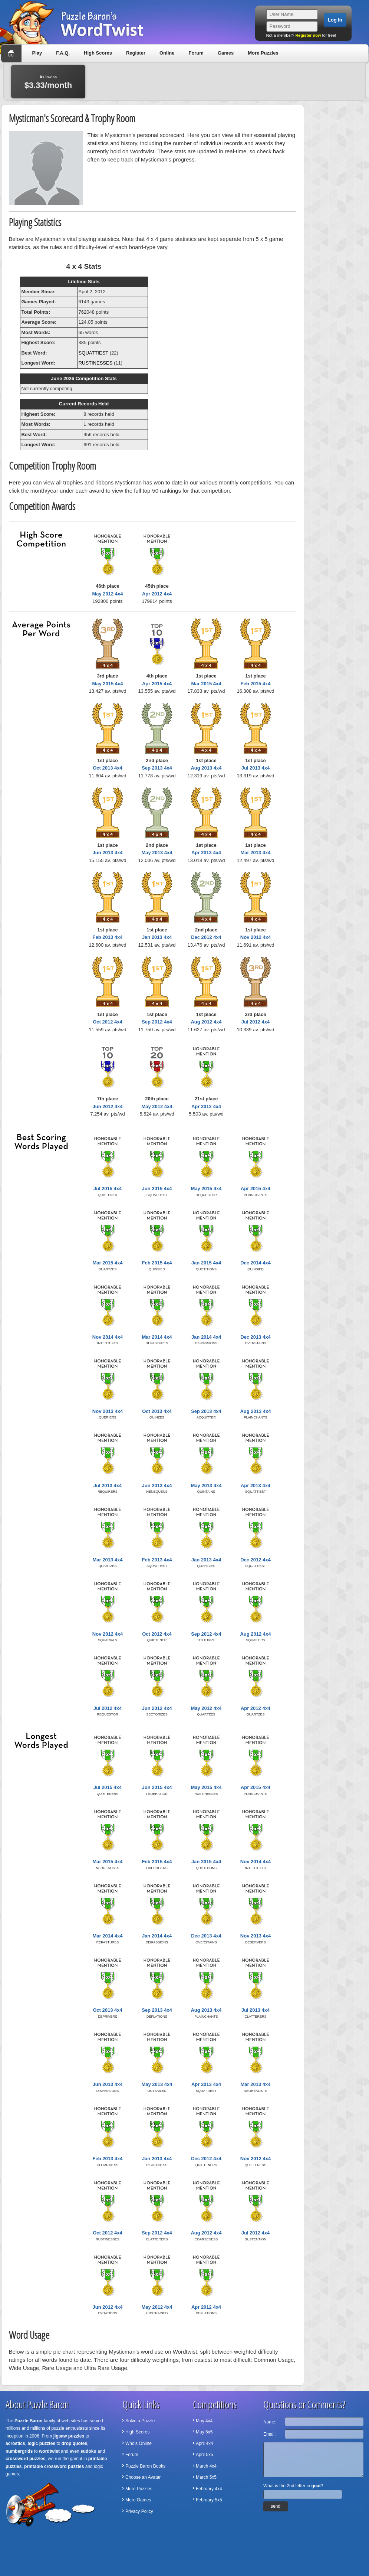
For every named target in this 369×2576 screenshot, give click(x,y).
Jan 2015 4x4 (206, 1263)
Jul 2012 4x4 (255, 1022)
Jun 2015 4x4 (157, 1188)
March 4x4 (206, 2466)
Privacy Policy (139, 2511)
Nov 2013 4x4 (107, 1411)
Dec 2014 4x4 (255, 1263)
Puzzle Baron (28, 2420)
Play (37, 53)
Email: (269, 2434)
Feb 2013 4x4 (108, 937)
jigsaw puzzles (68, 2436)
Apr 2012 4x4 (157, 594)
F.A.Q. (63, 53)
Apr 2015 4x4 (157, 683)
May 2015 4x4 (107, 683)
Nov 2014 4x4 (107, 1337)
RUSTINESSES (96, 363)
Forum (195, 53)
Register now (308, 35)
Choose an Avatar (143, 2477)
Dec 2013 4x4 (255, 1337)
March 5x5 (206, 2477)
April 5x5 (204, 2454)
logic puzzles (41, 2443)
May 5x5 (204, 2432)
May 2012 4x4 (107, 594)
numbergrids (19, 2451)
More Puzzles (263, 53)
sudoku (88, 2451)
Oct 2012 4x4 (107, 1022)
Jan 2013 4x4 (157, 937)
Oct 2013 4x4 (107, 768)
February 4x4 (209, 2488)
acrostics (15, 2443)
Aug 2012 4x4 (206, 1022)
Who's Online (138, 2443)
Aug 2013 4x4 (206, 768)
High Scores (98, 53)
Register (135, 53)
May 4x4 (204, 2420)
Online (166, 53)
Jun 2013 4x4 (108, 852)
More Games (138, 2499)
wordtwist (49, 2451)
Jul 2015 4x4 (107, 1188)
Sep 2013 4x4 (157, 768)
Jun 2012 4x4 (108, 1106)
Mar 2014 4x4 (157, 1337)
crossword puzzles (25, 2458)
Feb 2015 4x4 (256, 683)
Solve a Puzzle (140, 2420)
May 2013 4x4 (156, 852)
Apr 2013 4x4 (206, 852)
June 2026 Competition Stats (84, 378)
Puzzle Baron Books (145, 2466)
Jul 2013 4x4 (255, 768)
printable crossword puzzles (54, 2466)
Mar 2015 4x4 (206, 683)
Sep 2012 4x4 (157, 1022)
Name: (269, 2422)
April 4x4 (204, 2443)
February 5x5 (209, 2499)
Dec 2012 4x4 (206, 937)
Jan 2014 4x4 (206, 1337)
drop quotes (74, 2443)
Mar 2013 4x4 (256, 852)
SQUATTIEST (93, 353)
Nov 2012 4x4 (255, 937)
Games (226, 53)
